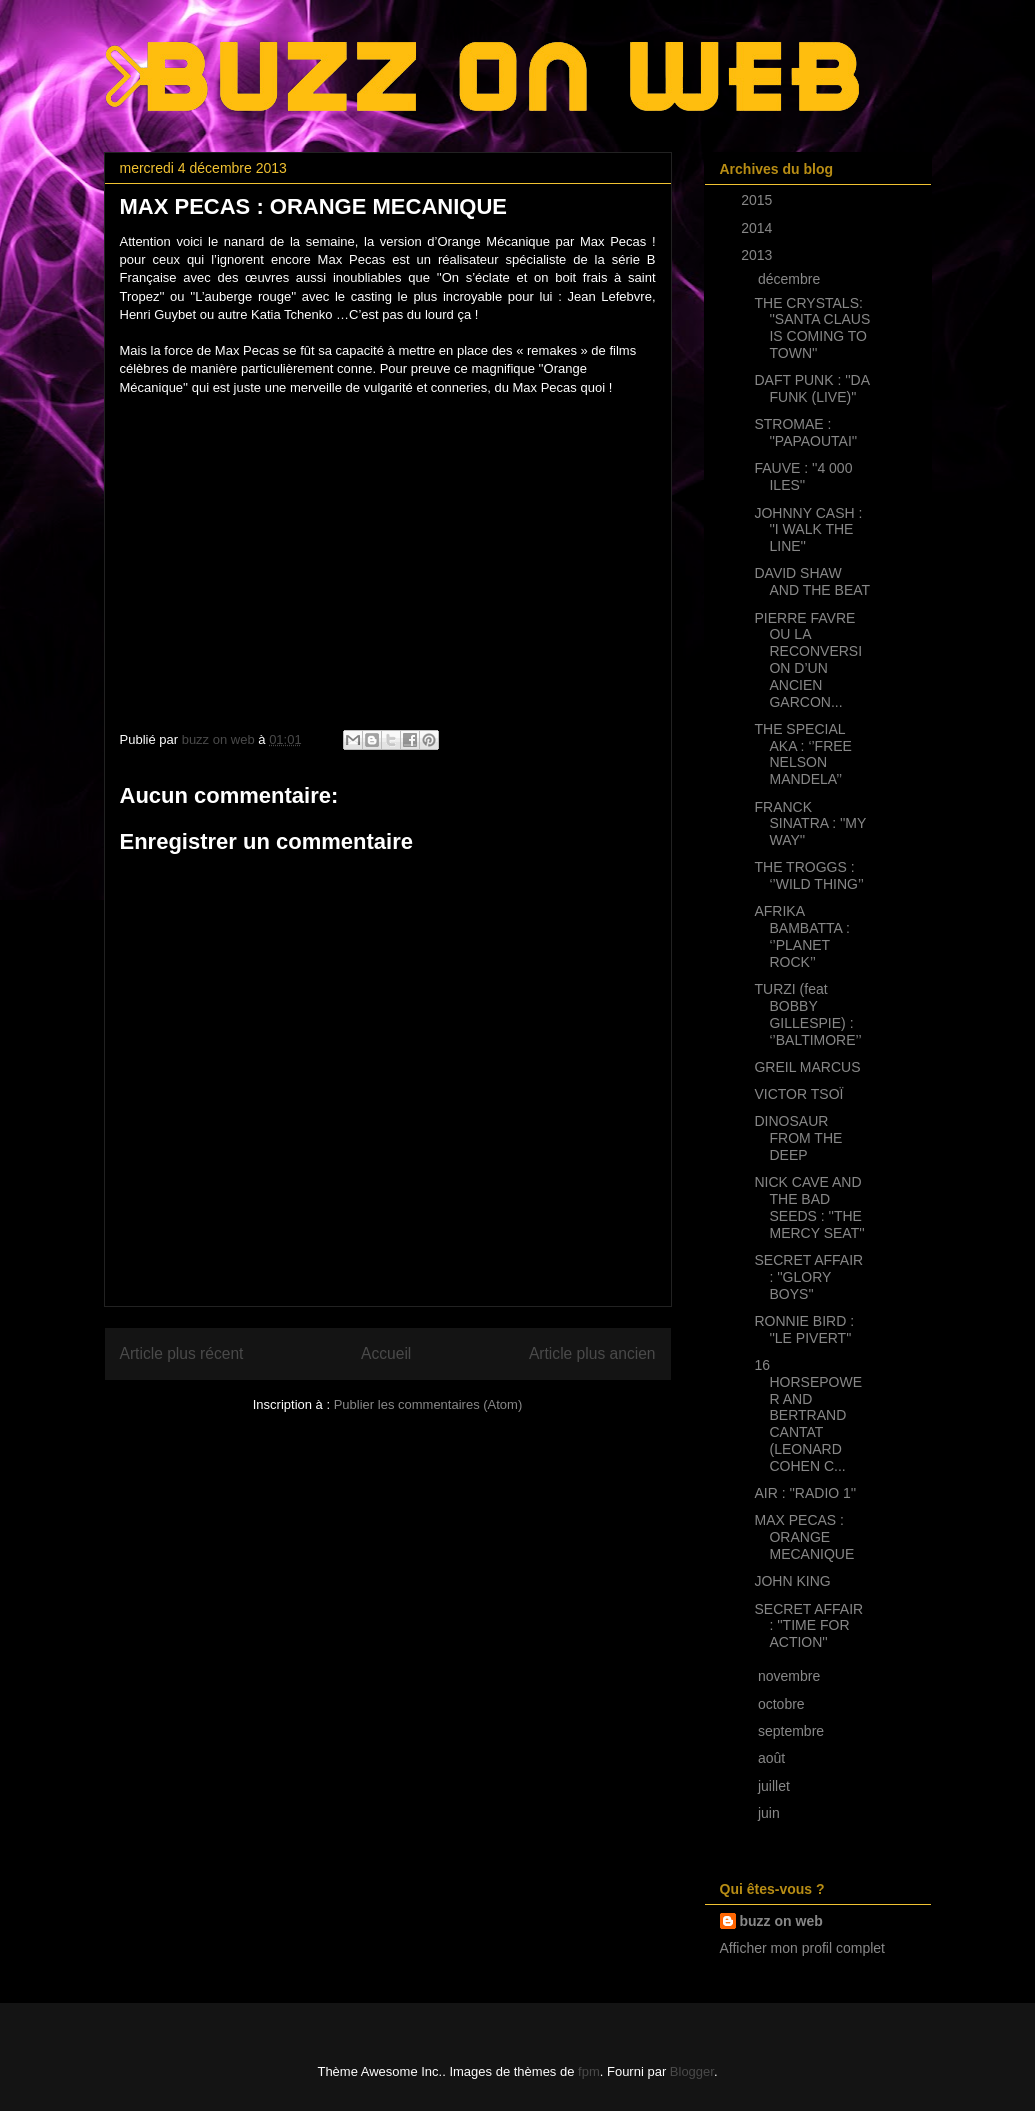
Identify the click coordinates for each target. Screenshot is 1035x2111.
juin (771, 1813)
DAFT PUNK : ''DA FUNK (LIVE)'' (811, 388)
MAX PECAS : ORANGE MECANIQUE (804, 1537)
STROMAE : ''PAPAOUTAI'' (805, 432)
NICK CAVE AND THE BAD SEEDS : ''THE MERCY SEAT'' (809, 1207)
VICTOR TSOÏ (798, 1094)
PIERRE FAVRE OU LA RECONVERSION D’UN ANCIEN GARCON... (808, 660)
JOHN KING (792, 1581)
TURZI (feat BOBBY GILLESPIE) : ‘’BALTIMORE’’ (807, 1014)
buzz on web (781, 1921)
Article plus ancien (592, 1353)
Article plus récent (182, 1353)
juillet (776, 1786)
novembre (791, 1676)
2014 (758, 228)
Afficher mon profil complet (802, 1948)
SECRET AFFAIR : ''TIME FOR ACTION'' (808, 1626)
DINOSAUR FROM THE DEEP (798, 1138)
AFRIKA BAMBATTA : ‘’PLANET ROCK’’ (801, 936)
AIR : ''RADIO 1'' (805, 1493)
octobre (783, 1704)
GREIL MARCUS (807, 1067)
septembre (793, 1731)
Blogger (692, 2071)
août (773, 1758)
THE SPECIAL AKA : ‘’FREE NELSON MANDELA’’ (802, 754)
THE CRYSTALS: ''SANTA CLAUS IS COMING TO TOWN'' (812, 328)
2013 (758, 255)
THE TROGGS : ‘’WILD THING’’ (808, 875)
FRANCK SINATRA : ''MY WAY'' (810, 824)
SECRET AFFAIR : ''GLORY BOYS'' (808, 1277)
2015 (758, 200)
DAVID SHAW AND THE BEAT (812, 581)
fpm (589, 2071)
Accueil (386, 1353)
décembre (791, 279)
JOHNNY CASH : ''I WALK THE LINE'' (808, 530)
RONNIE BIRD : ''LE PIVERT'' (804, 1329)
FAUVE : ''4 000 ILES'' (803, 476)
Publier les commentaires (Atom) (428, 1404)
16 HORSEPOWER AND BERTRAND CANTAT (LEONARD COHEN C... (808, 1415)
